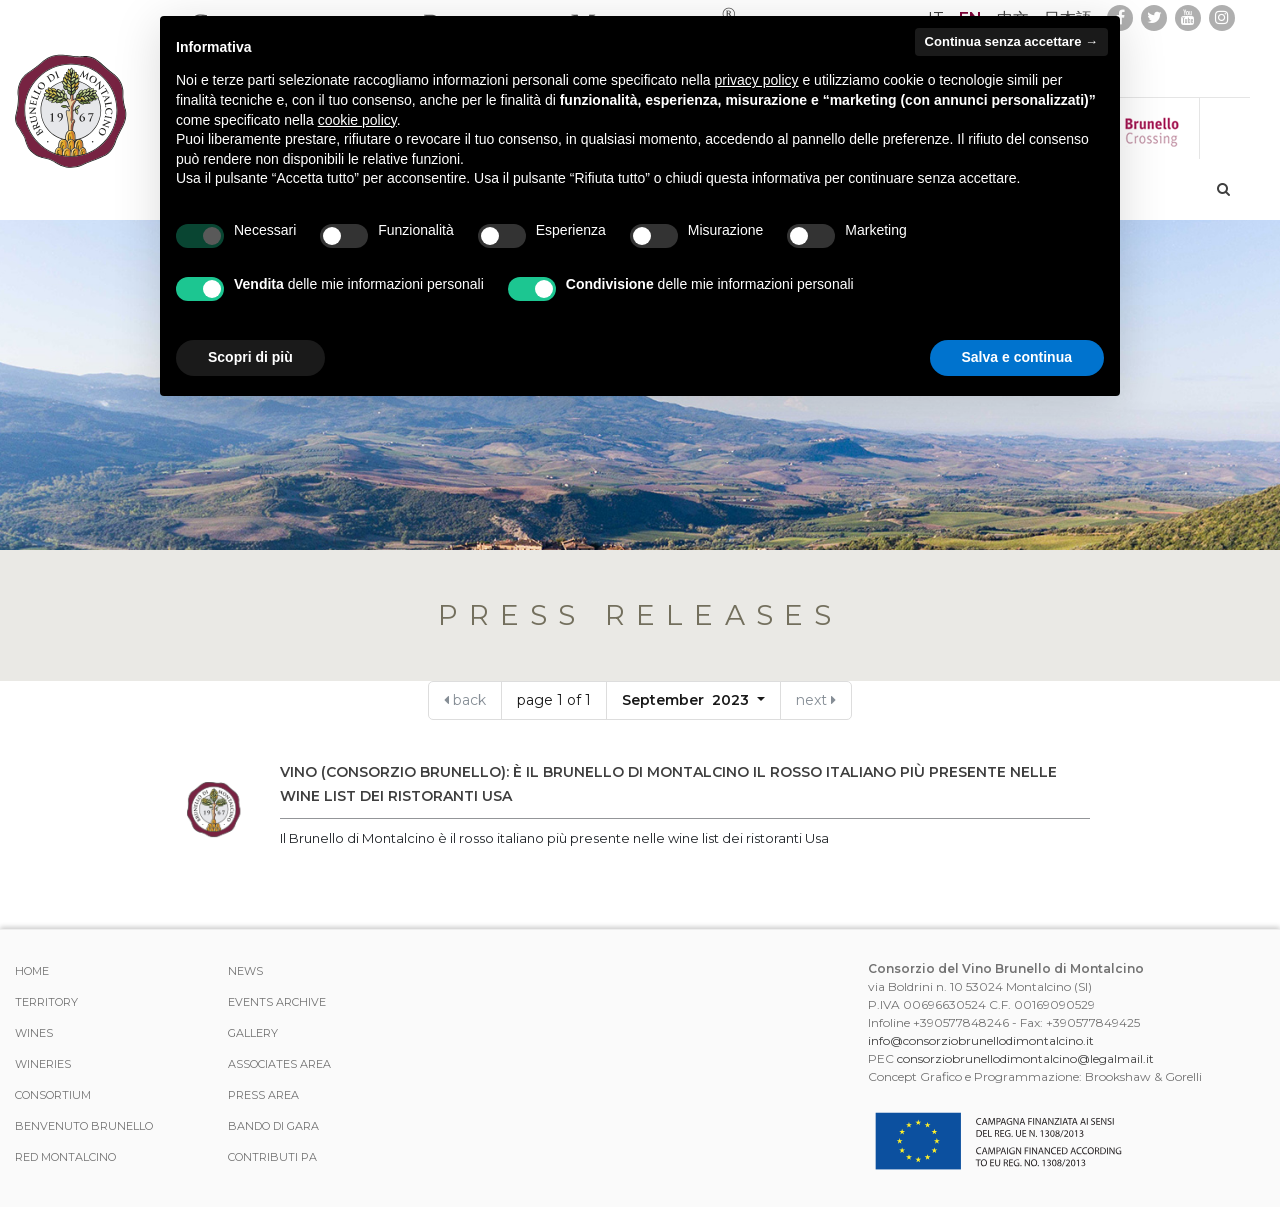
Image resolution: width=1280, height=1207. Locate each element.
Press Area (263, 1095)
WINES (34, 1033)
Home (32, 971)
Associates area (279, 1064)
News (245, 971)
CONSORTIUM (53, 1095)
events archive (277, 1002)
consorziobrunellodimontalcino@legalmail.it (1025, 1058)
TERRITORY (46, 1002)
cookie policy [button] (357, 120)
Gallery (253, 1033)
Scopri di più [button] (250, 357)
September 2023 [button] (687, 700)
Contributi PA (272, 1157)
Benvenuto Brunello (84, 1126)
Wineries (43, 1064)
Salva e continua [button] (1017, 357)
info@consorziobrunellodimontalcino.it (981, 1040)
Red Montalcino (65, 1157)
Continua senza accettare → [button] (1011, 41)
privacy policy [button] (757, 80)
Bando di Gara (273, 1126)
